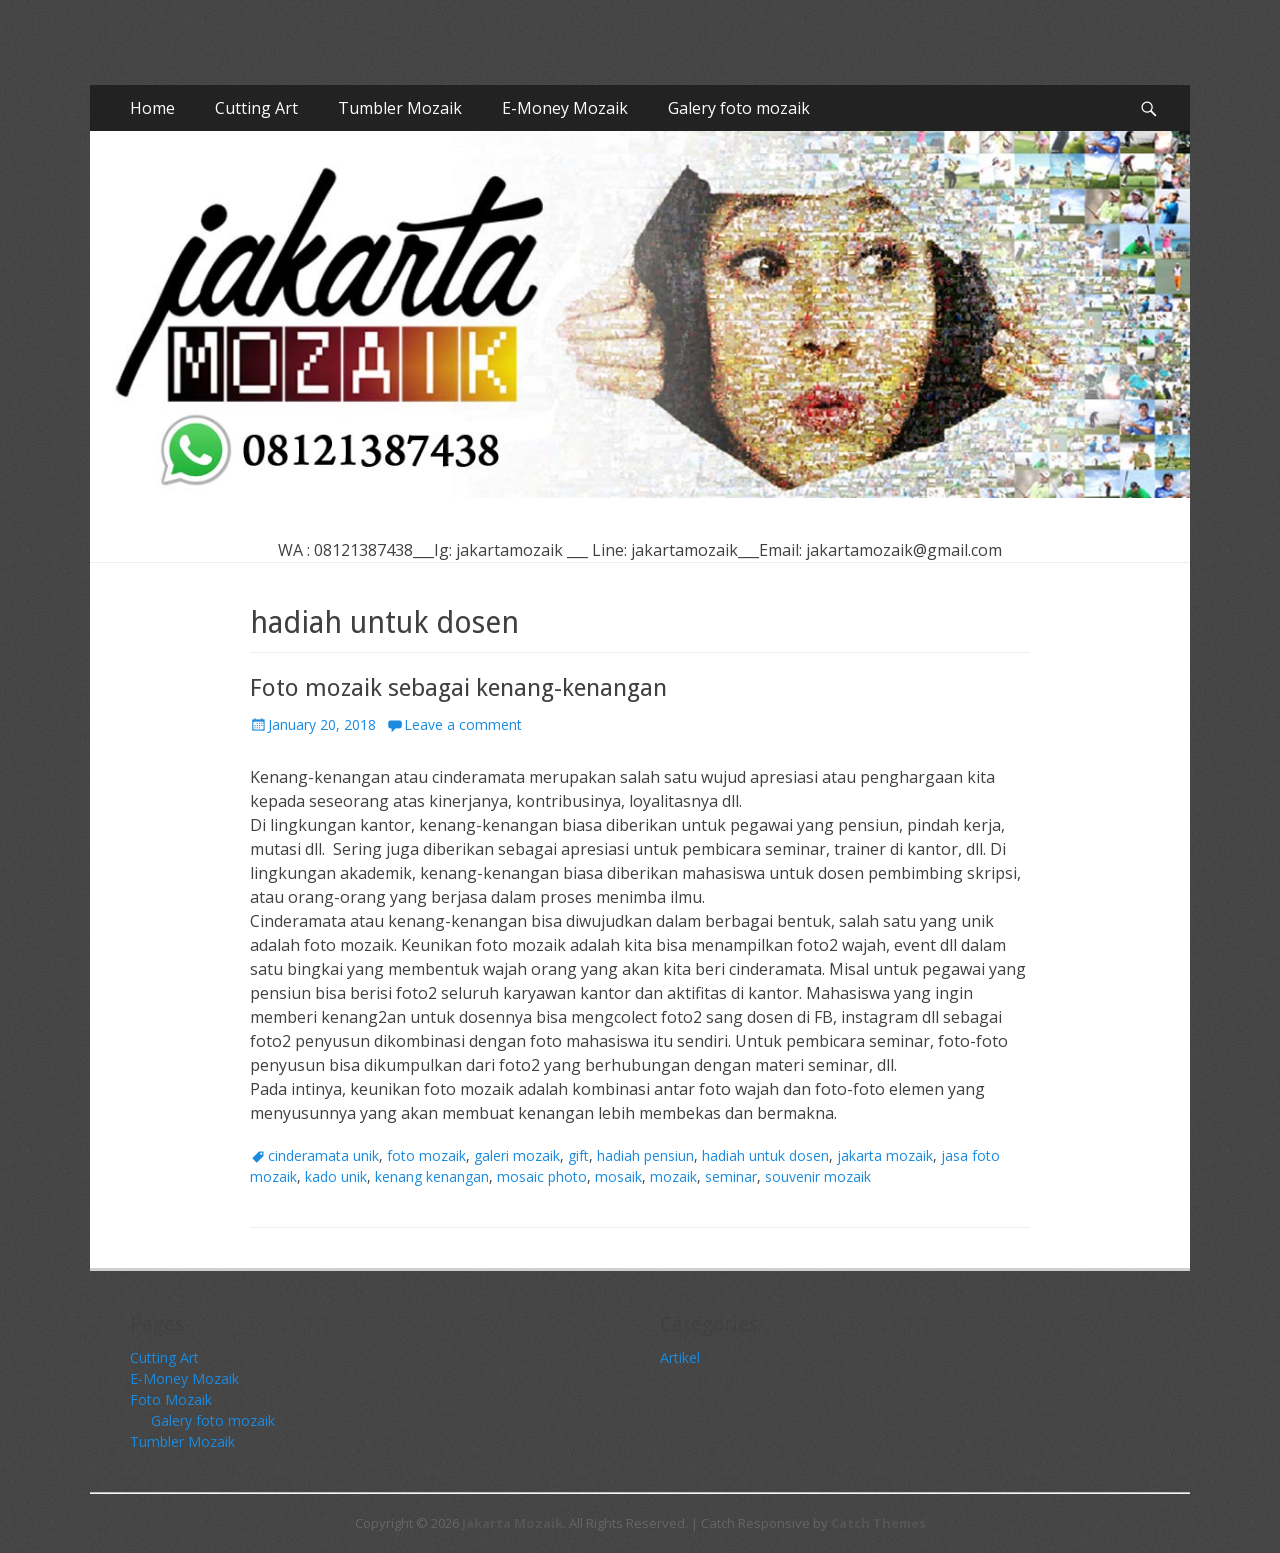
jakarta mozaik (885, 1155)
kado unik (336, 1176)
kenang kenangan (432, 1176)
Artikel (680, 1357)
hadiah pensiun (645, 1155)
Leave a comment (463, 724)
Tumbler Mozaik (400, 108)
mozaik (673, 1176)
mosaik (618, 1176)
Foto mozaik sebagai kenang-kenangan (458, 688)
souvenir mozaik (818, 1176)
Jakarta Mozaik (512, 1523)
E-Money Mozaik (565, 108)
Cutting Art (256, 108)
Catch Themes (878, 1523)
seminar (731, 1176)
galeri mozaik (517, 1155)
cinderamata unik (323, 1155)
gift (578, 1155)
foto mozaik (426, 1155)
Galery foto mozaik (739, 108)
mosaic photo (542, 1176)
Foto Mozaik (171, 1399)
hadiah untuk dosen (765, 1155)
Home (152, 108)
